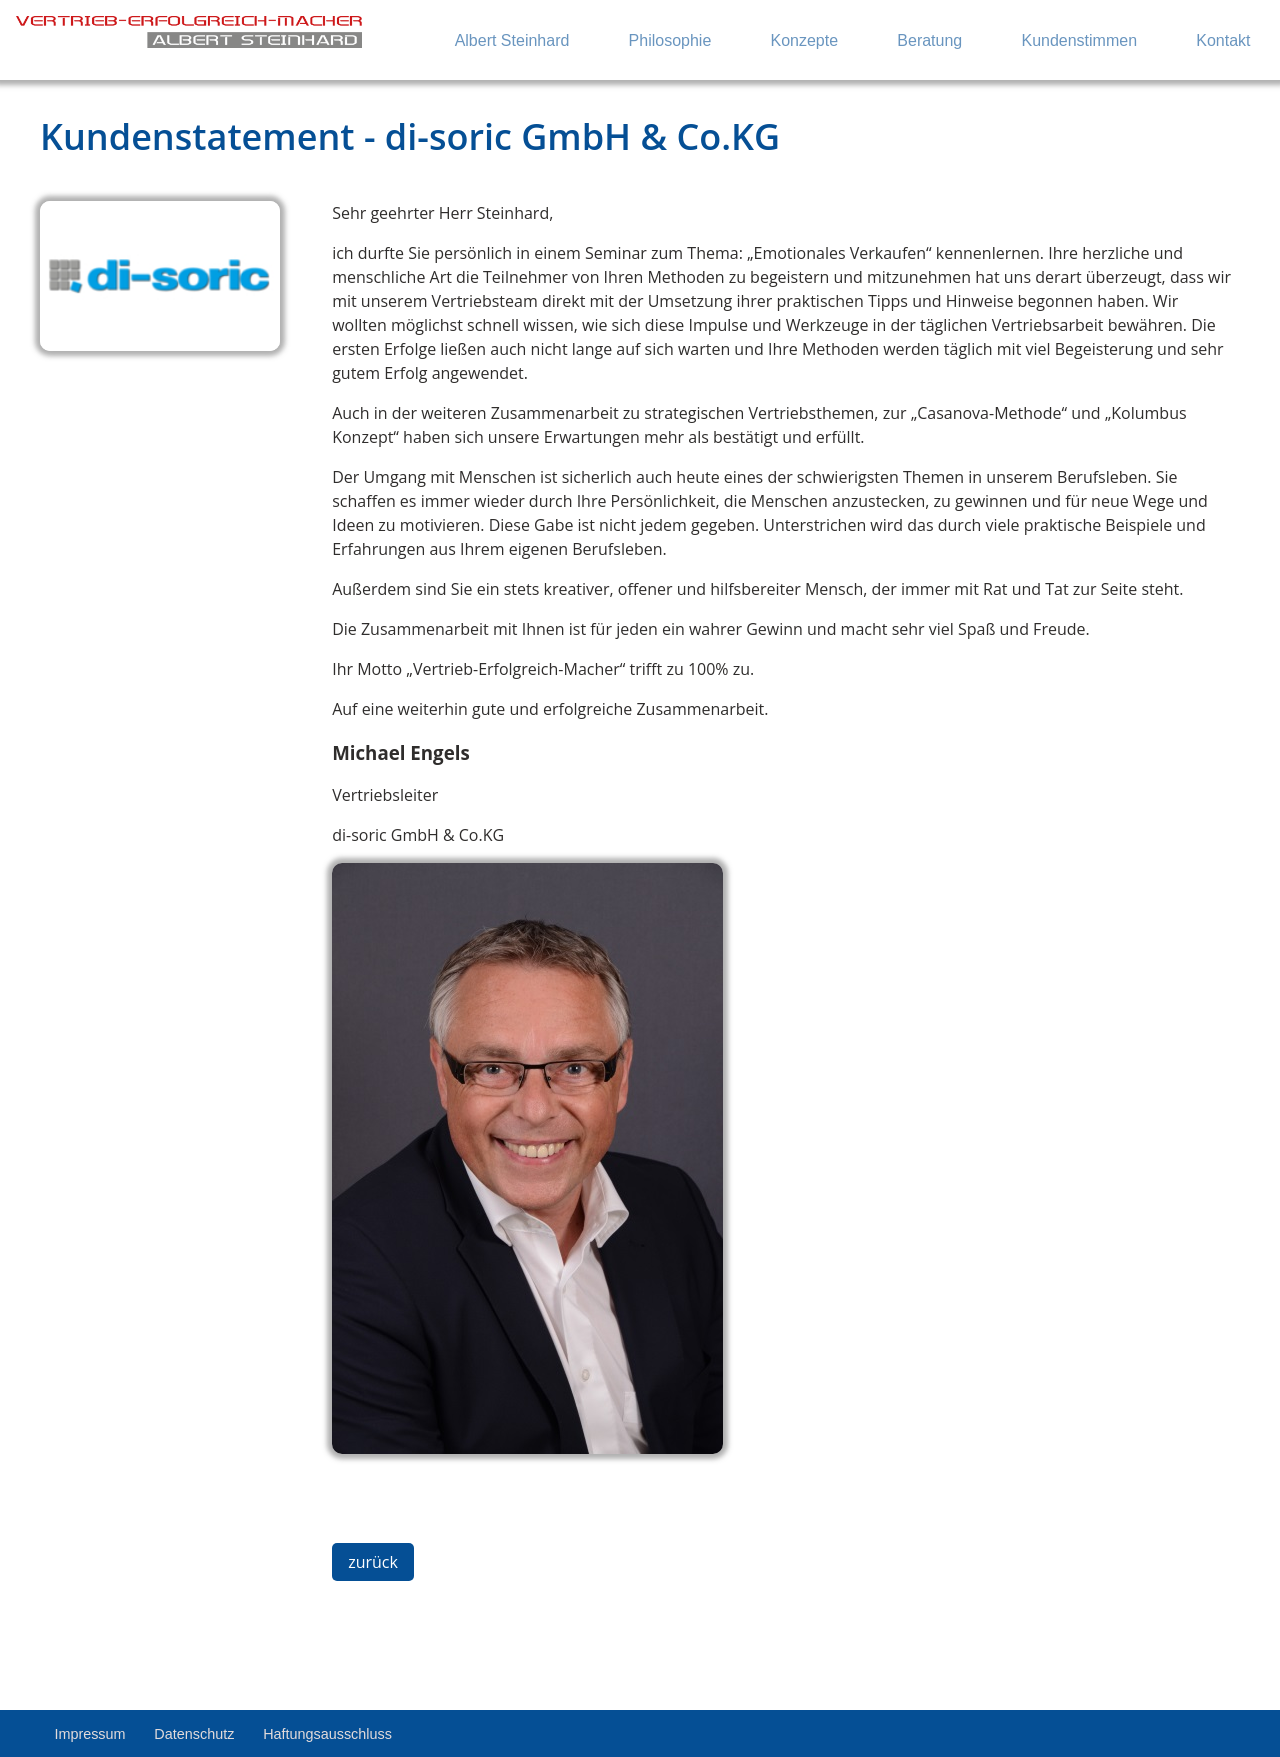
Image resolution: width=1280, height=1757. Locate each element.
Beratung (929, 40)
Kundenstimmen (1079, 40)
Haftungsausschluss (327, 1734)
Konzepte (805, 40)
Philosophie (670, 40)
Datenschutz (194, 1734)
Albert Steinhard (512, 40)
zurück (373, 1562)
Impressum (89, 1734)
